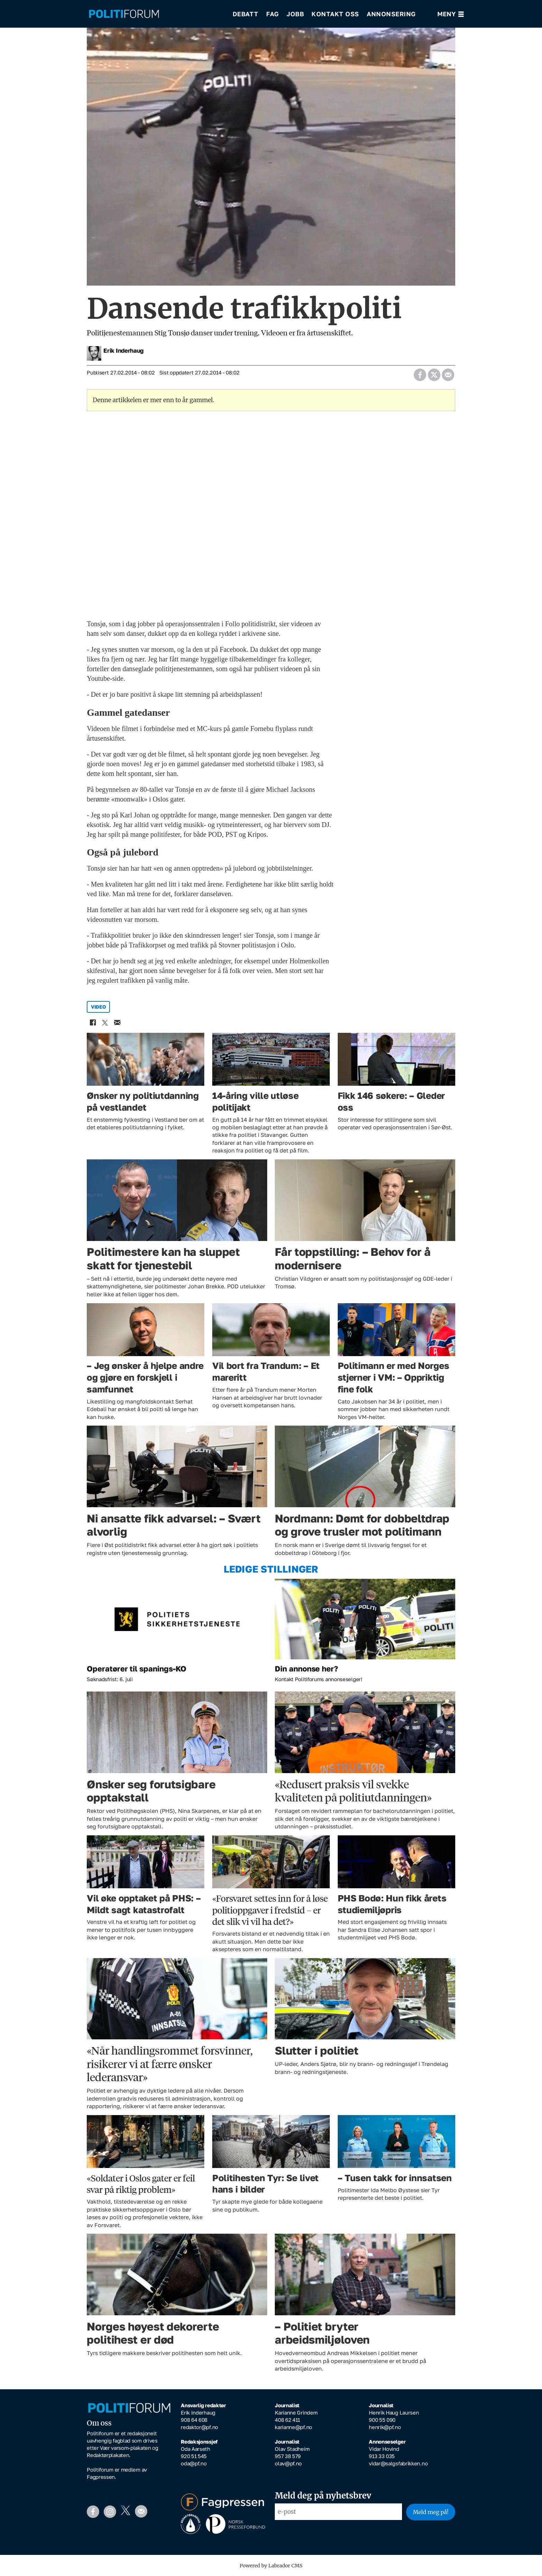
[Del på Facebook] (420, 373)
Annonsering (391, 14)
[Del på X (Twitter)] (434, 373)
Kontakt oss (335, 14)
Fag (272, 14)
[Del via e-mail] (448, 373)
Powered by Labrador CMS (271, 2566)
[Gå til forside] (155, 14)
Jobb (295, 14)
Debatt (246, 14)
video (98, 1007)
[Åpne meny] (450, 14)
